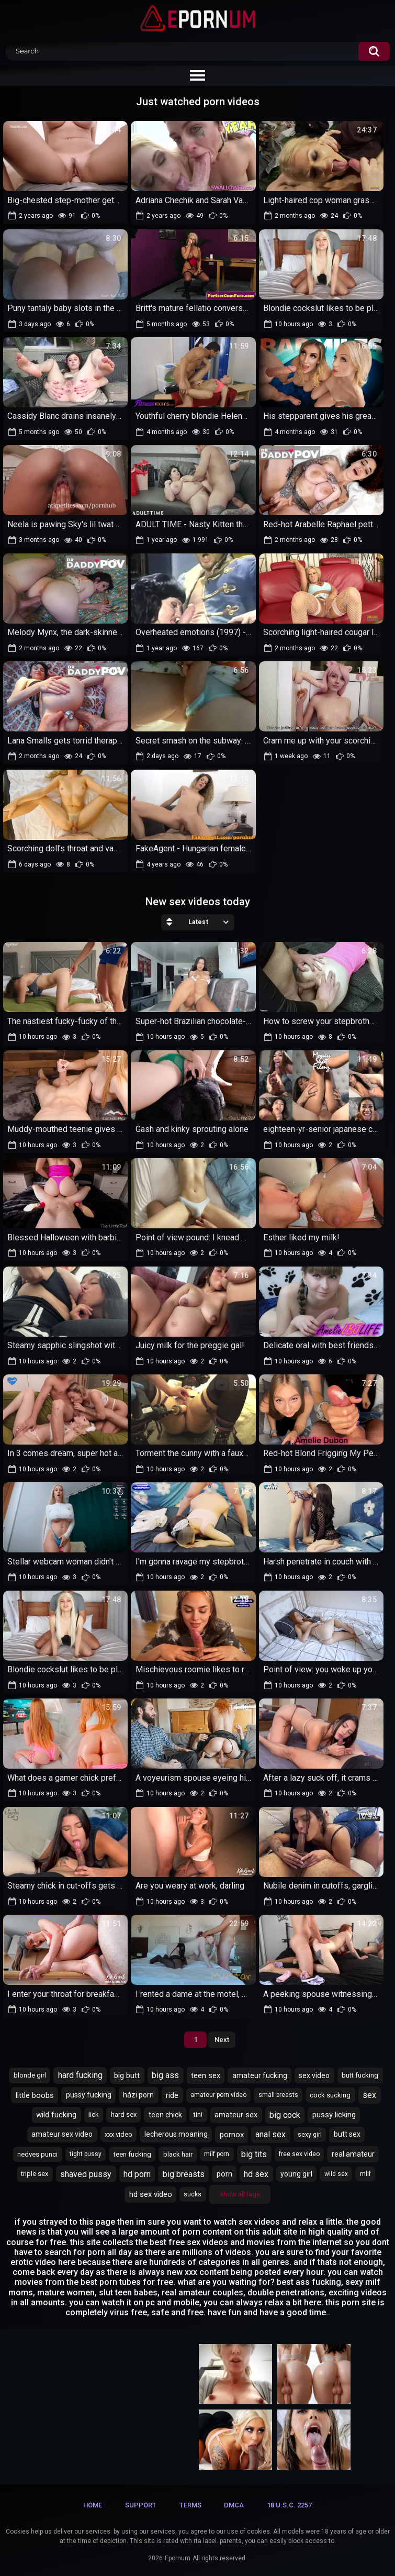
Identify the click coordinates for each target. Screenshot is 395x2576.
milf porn (216, 2154)
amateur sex (236, 2114)
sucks (192, 2194)
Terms (190, 2505)
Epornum (177, 2558)
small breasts (278, 2094)
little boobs (35, 2095)
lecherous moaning (176, 2134)
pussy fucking (88, 2095)
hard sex (124, 2114)
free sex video (299, 2154)
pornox (232, 2134)
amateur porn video (218, 2094)
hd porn (137, 2174)
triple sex (34, 2174)
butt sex (347, 2134)
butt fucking (360, 2075)
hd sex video (150, 2194)
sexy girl (310, 2134)
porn (224, 2174)
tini (198, 2114)
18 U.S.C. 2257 (289, 2505)
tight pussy (85, 2154)
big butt (127, 2075)
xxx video (118, 2134)
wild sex (336, 2174)
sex (369, 2095)
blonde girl (30, 2075)
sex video (314, 2075)
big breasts (184, 2174)
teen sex (205, 2075)
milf (365, 2174)
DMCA (234, 2505)
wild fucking (56, 2114)
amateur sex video (62, 2134)
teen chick (165, 2115)
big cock (284, 2115)
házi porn (138, 2095)
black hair (178, 2154)
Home (92, 2505)
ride (172, 2095)
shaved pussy (85, 2174)
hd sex (256, 2174)
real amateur (353, 2154)
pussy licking (334, 2114)
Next (222, 2040)
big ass (165, 2075)
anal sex (270, 2134)
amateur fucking (259, 2075)
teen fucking (132, 2154)
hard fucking (80, 2075)
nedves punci (37, 2154)
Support (140, 2505)
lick (93, 2114)
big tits (254, 2154)
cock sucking (330, 2095)
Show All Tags (240, 2194)
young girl (296, 2174)
